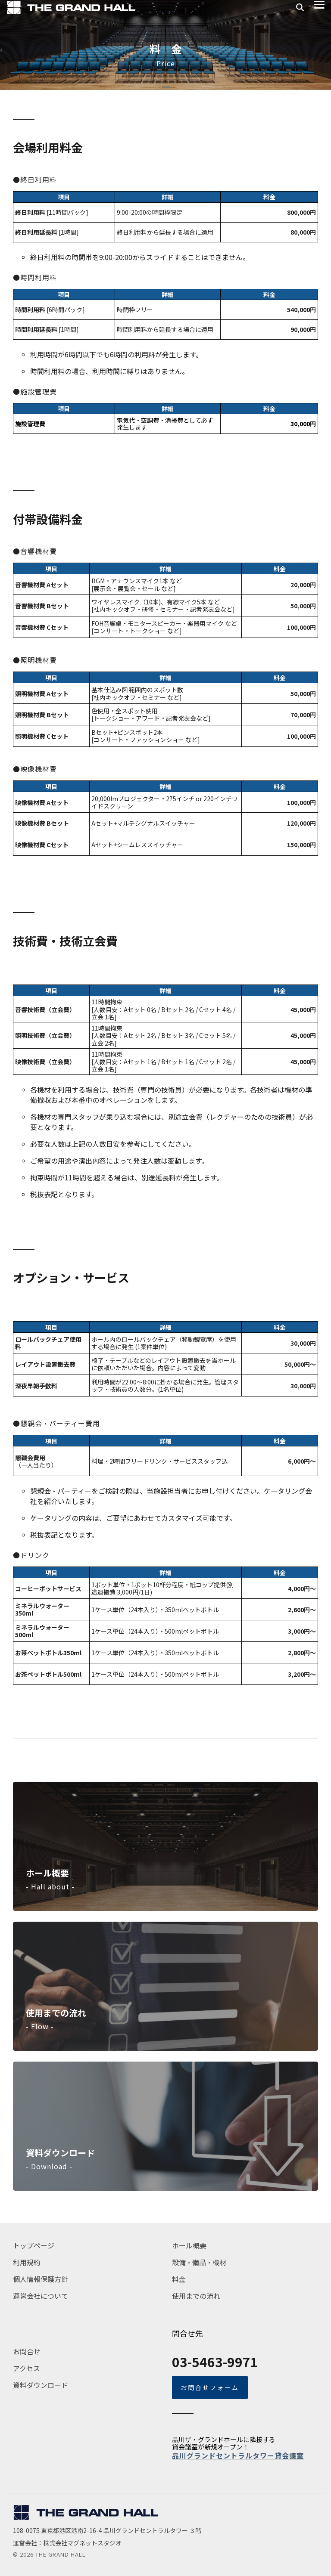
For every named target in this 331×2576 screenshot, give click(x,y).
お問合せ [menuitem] (27, 2351)
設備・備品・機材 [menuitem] (199, 2262)
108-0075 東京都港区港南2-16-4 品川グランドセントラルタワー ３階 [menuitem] (108, 2530)
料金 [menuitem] (179, 2279)
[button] (319, 4)
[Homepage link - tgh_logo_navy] (86, 2517)
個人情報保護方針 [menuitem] (40, 2279)
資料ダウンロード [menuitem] (40, 2385)
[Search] (300, 7)
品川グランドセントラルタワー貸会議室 (238, 2455)
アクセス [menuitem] (26, 2368)
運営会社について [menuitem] (40, 2296)
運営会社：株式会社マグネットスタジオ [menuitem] (67, 2543)
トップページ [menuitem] (33, 2245)
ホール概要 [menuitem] (189, 2245)
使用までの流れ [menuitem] (196, 2296)
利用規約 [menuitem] (27, 2262)
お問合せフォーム (210, 2387)
